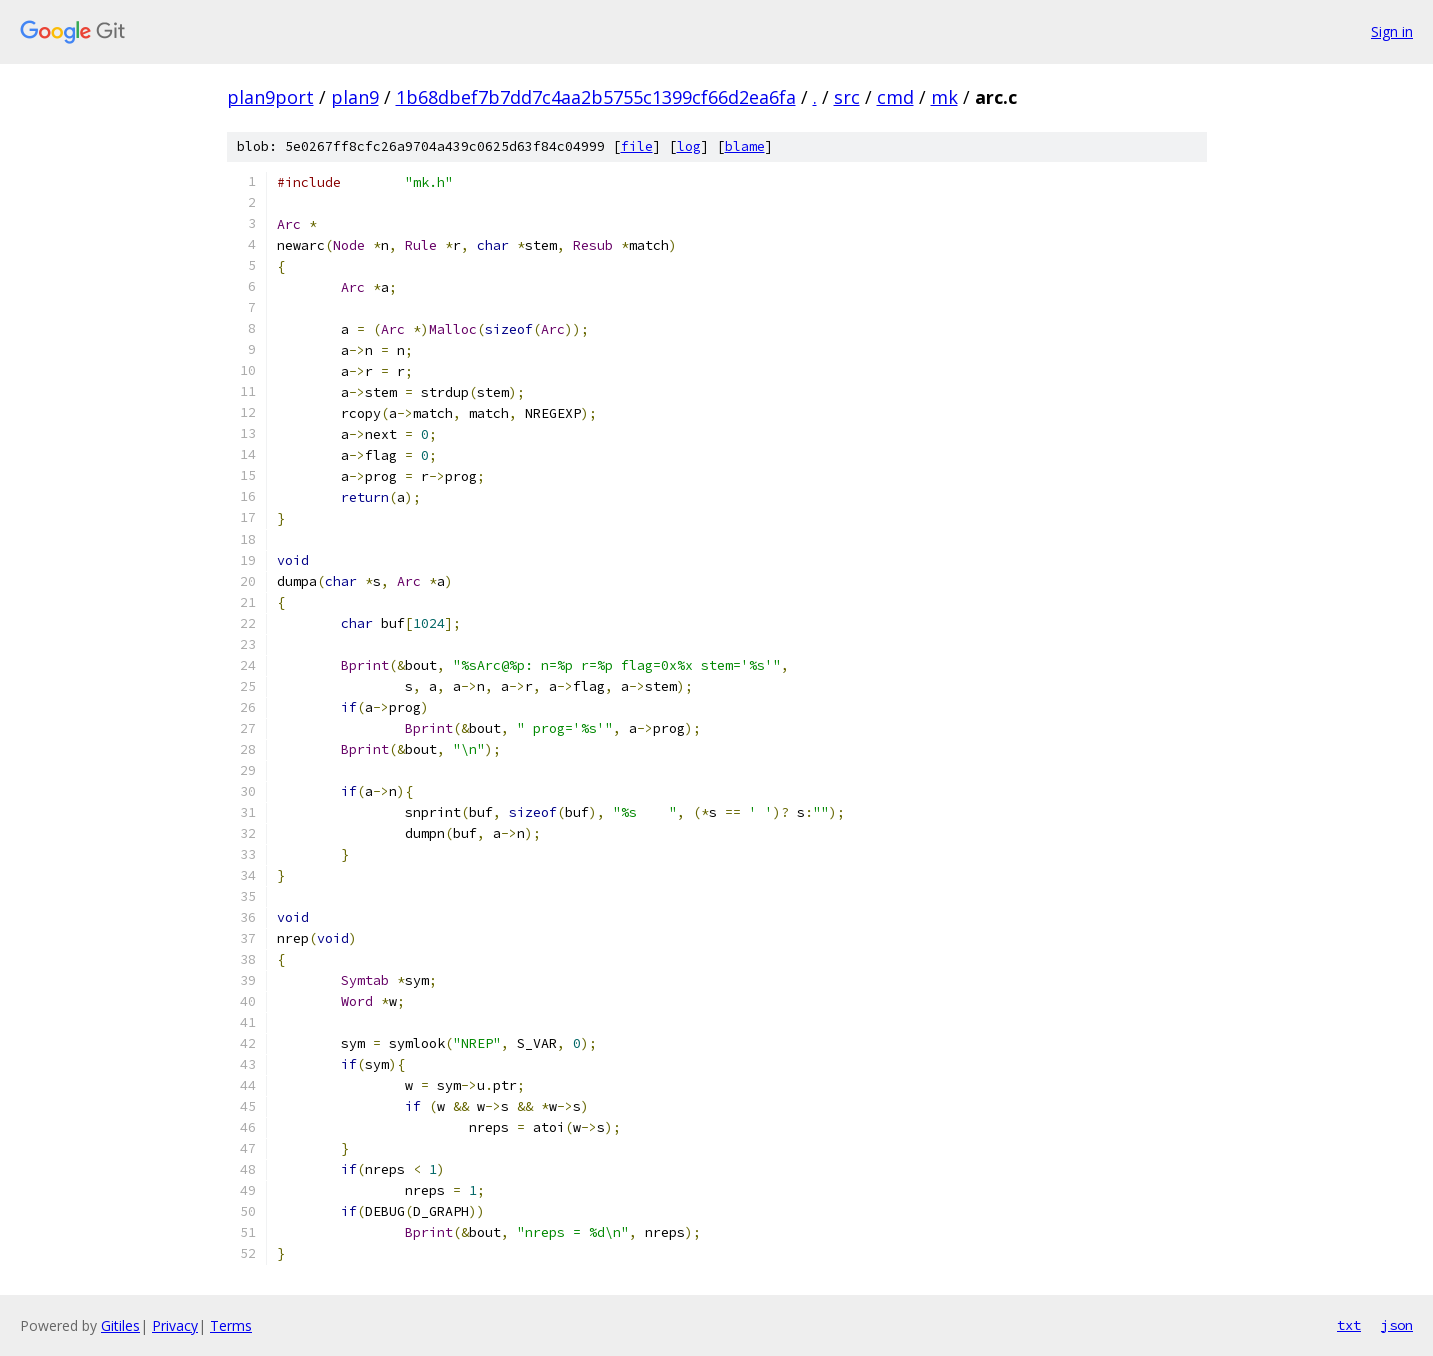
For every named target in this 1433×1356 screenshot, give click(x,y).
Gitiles (120, 1325)
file (637, 146)
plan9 (355, 97)
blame (745, 146)
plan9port (270, 97)
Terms (231, 1325)
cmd (895, 97)
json (1397, 1325)
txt (1349, 1325)
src (847, 97)
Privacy (175, 1325)
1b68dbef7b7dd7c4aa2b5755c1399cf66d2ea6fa (596, 97)
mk (944, 97)
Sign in (1392, 31)
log (689, 146)
